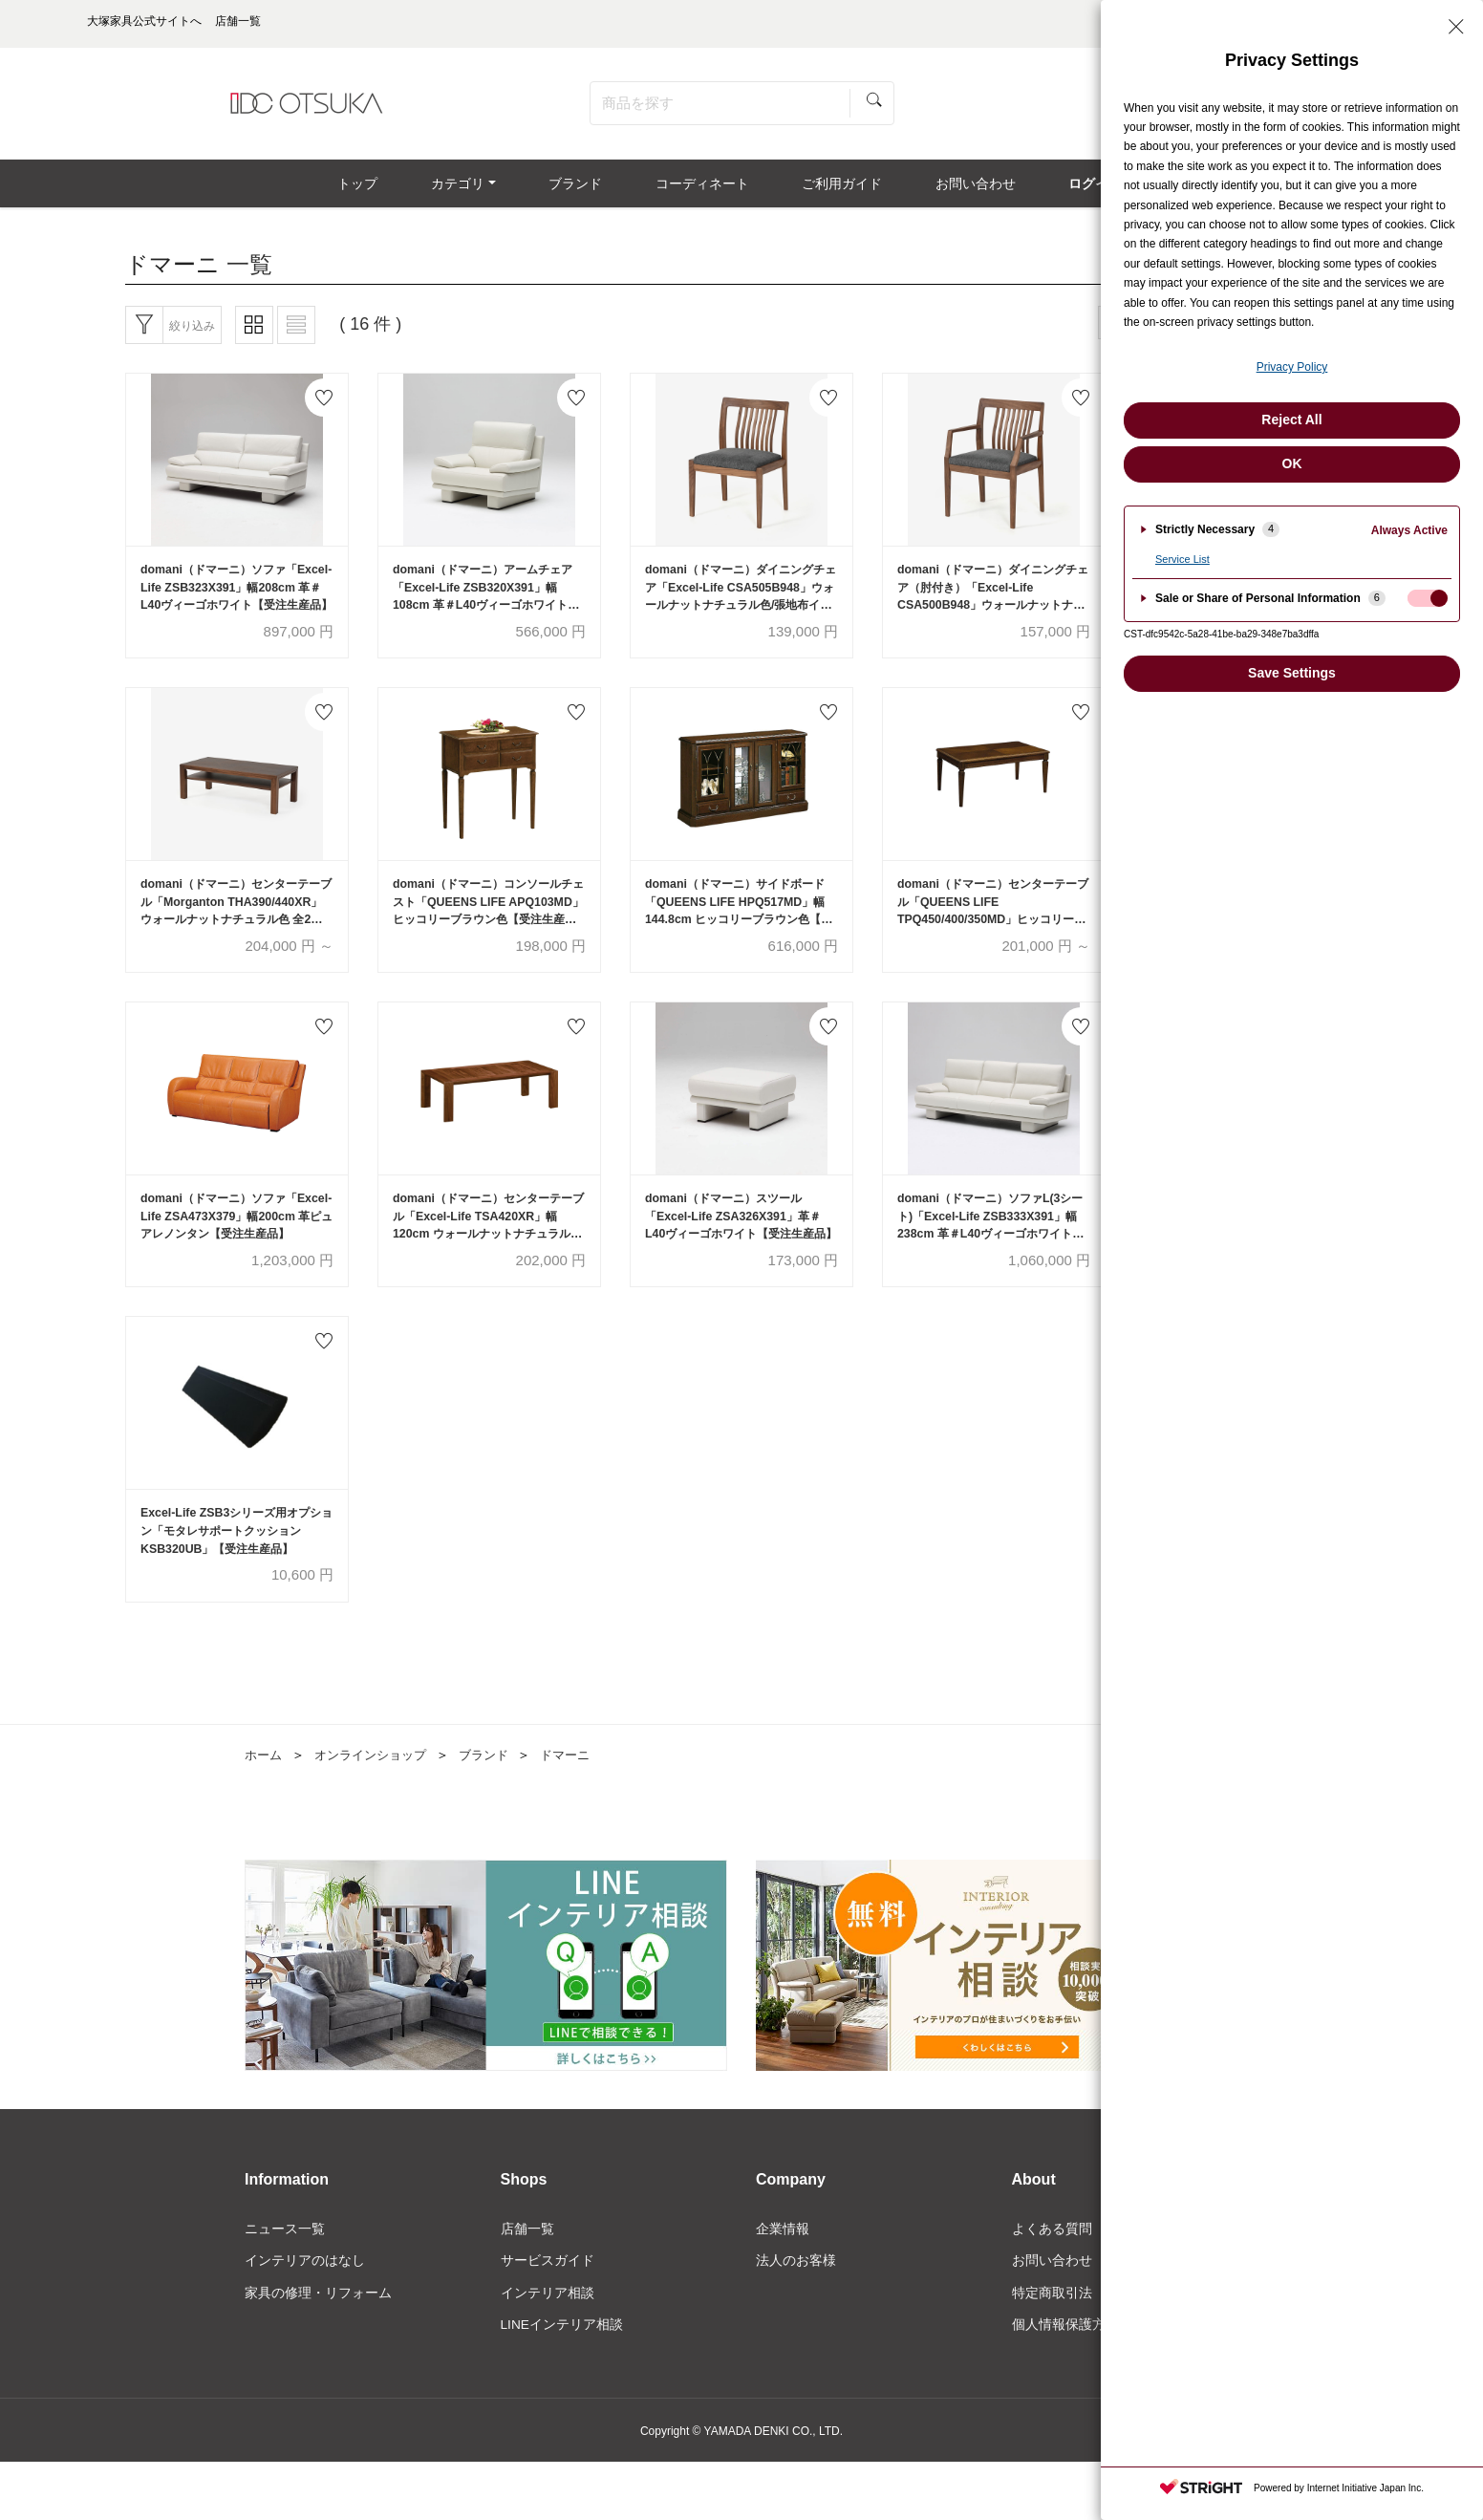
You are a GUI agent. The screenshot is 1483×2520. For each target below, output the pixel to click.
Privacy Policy (1292, 367)
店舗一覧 (527, 2248)
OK (1292, 463)
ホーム (265, 1774)
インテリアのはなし (305, 2281)
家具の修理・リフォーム (318, 2313)
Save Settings (1292, 672)
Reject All (1291, 419)
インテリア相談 (547, 2313)
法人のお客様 (796, 2281)
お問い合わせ (1052, 2281)
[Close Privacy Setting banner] (1456, 27)
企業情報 (782, 2248)
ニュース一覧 (285, 2248)
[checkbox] (1428, 598)
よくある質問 (1052, 2248)
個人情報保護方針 (1065, 2346)
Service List (1182, 559)
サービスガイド (547, 2281)
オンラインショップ (377, 1774)
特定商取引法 (1052, 2313)
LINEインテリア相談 (562, 2346)
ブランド (497, 1774)
